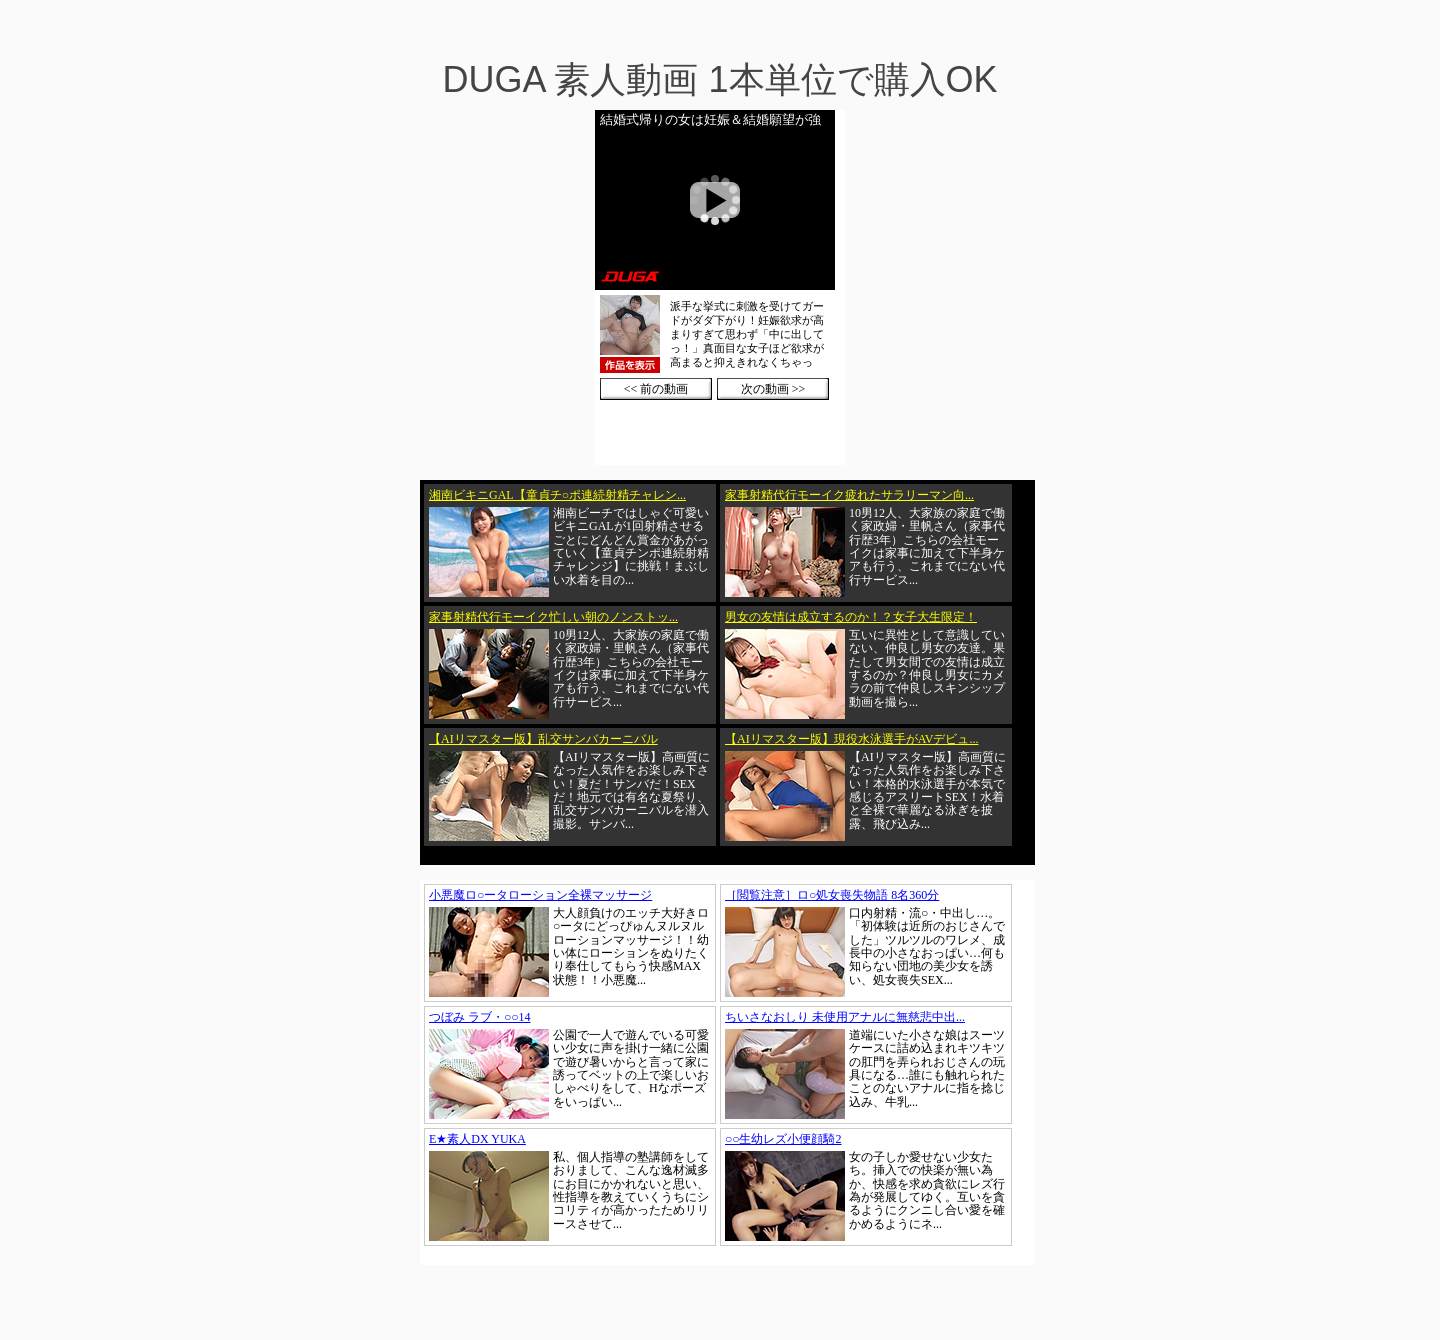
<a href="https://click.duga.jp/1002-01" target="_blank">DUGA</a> (720, 287)
